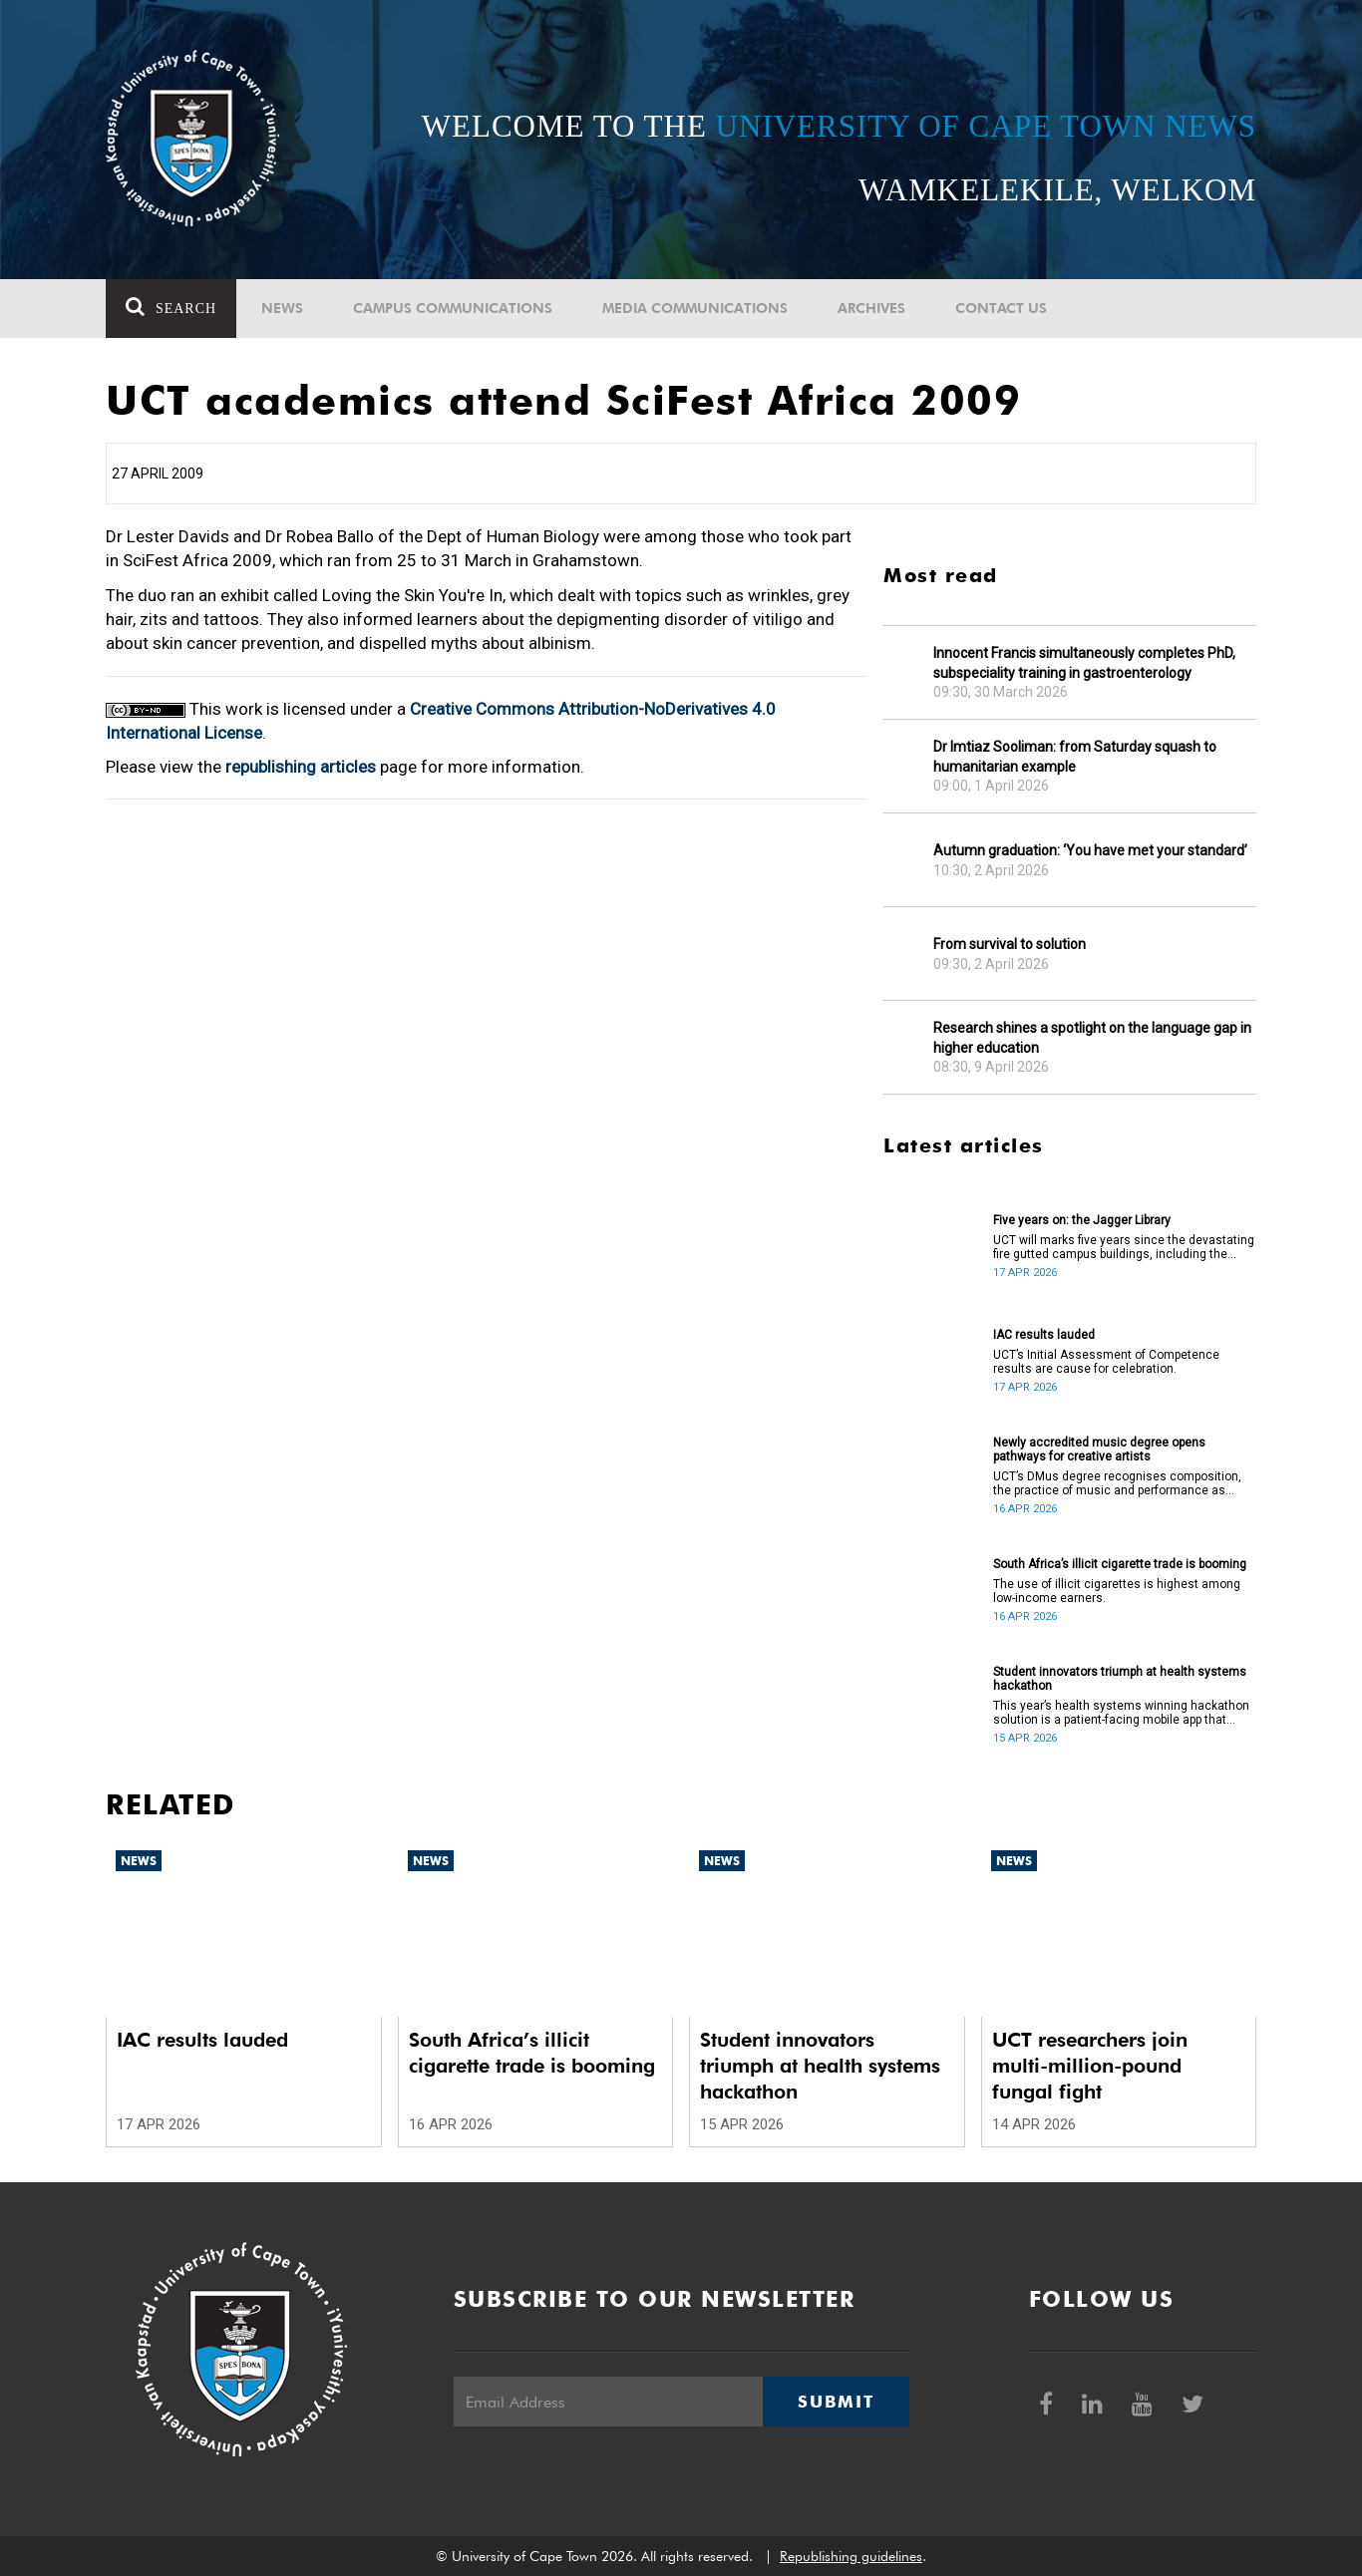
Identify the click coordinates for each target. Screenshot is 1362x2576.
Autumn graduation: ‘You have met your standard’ (1090, 850)
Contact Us (1001, 308)
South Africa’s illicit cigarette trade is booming (1119, 1564)
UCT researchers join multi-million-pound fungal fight (1090, 2065)
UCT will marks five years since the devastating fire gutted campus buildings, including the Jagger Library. (1123, 1247)
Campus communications (452, 308)
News (282, 308)
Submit (835, 2402)
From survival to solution (1009, 944)
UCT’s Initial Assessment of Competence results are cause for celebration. (1106, 1362)
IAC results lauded (1044, 1335)
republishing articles (300, 767)
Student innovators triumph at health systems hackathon (1119, 1679)
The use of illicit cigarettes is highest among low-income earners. (1116, 1591)
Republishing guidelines (851, 2556)
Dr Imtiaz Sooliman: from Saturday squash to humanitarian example (1074, 757)
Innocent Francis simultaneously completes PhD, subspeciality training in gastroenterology (1084, 663)
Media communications (695, 308)
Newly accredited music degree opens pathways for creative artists (1099, 1449)
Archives (871, 308)
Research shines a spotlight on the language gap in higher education (1092, 1038)
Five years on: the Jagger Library (1082, 1220)
